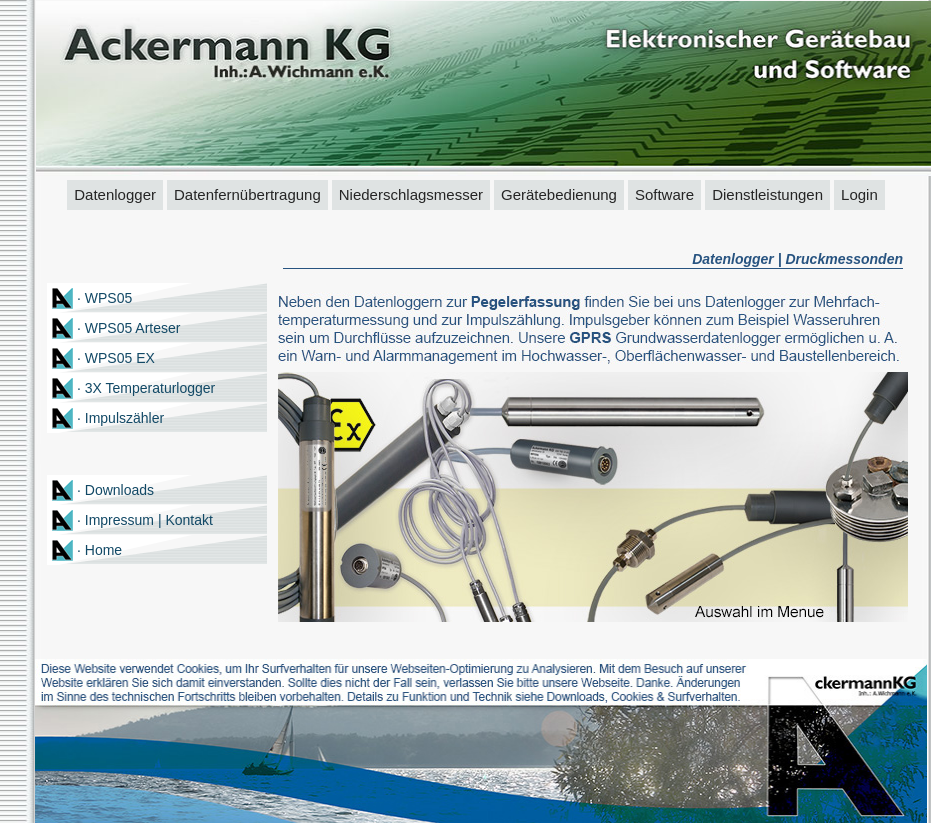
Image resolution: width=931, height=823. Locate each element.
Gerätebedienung (559, 194)
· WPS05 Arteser (128, 328)
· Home (99, 550)
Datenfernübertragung (247, 194)
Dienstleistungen (767, 194)
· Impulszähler (120, 418)
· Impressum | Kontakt (145, 520)
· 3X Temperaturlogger (146, 388)
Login (859, 194)
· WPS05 (104, 298)
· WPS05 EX (116, 358)
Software (664, 194)
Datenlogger (115, 194)
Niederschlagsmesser (411, 194)
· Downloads (115, 490)
